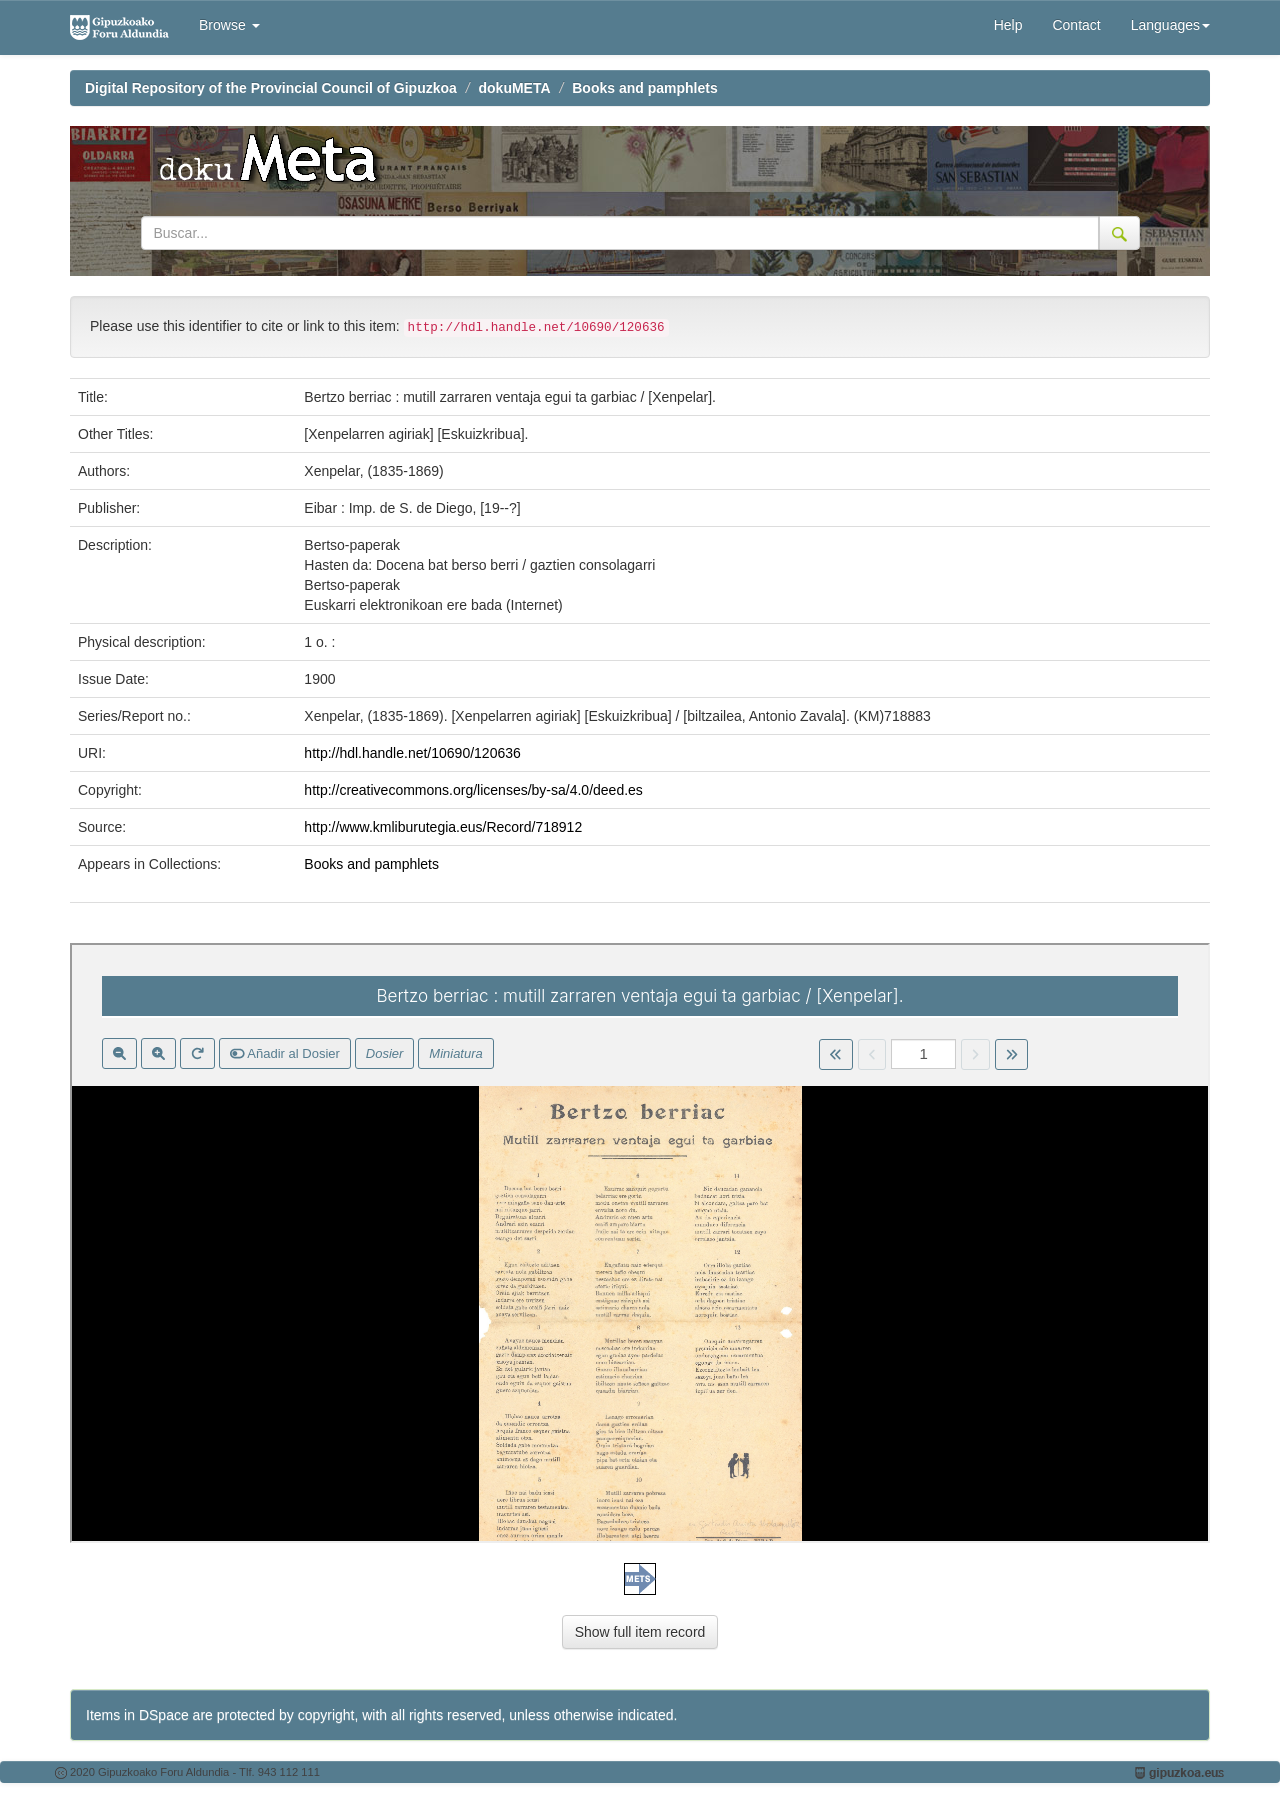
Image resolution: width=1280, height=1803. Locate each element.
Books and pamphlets (644, 88)
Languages (1170, 25)
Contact (1076, 25)
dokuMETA (515, 88)
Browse (229, 25)
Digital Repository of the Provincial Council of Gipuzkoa (271, 88)
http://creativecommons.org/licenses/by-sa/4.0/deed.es (473, 790)
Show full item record (640, 1632)
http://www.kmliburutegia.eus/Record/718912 (443, 827)
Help (1008, 25)
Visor (640, 1243)
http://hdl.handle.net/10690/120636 (412, 753)
